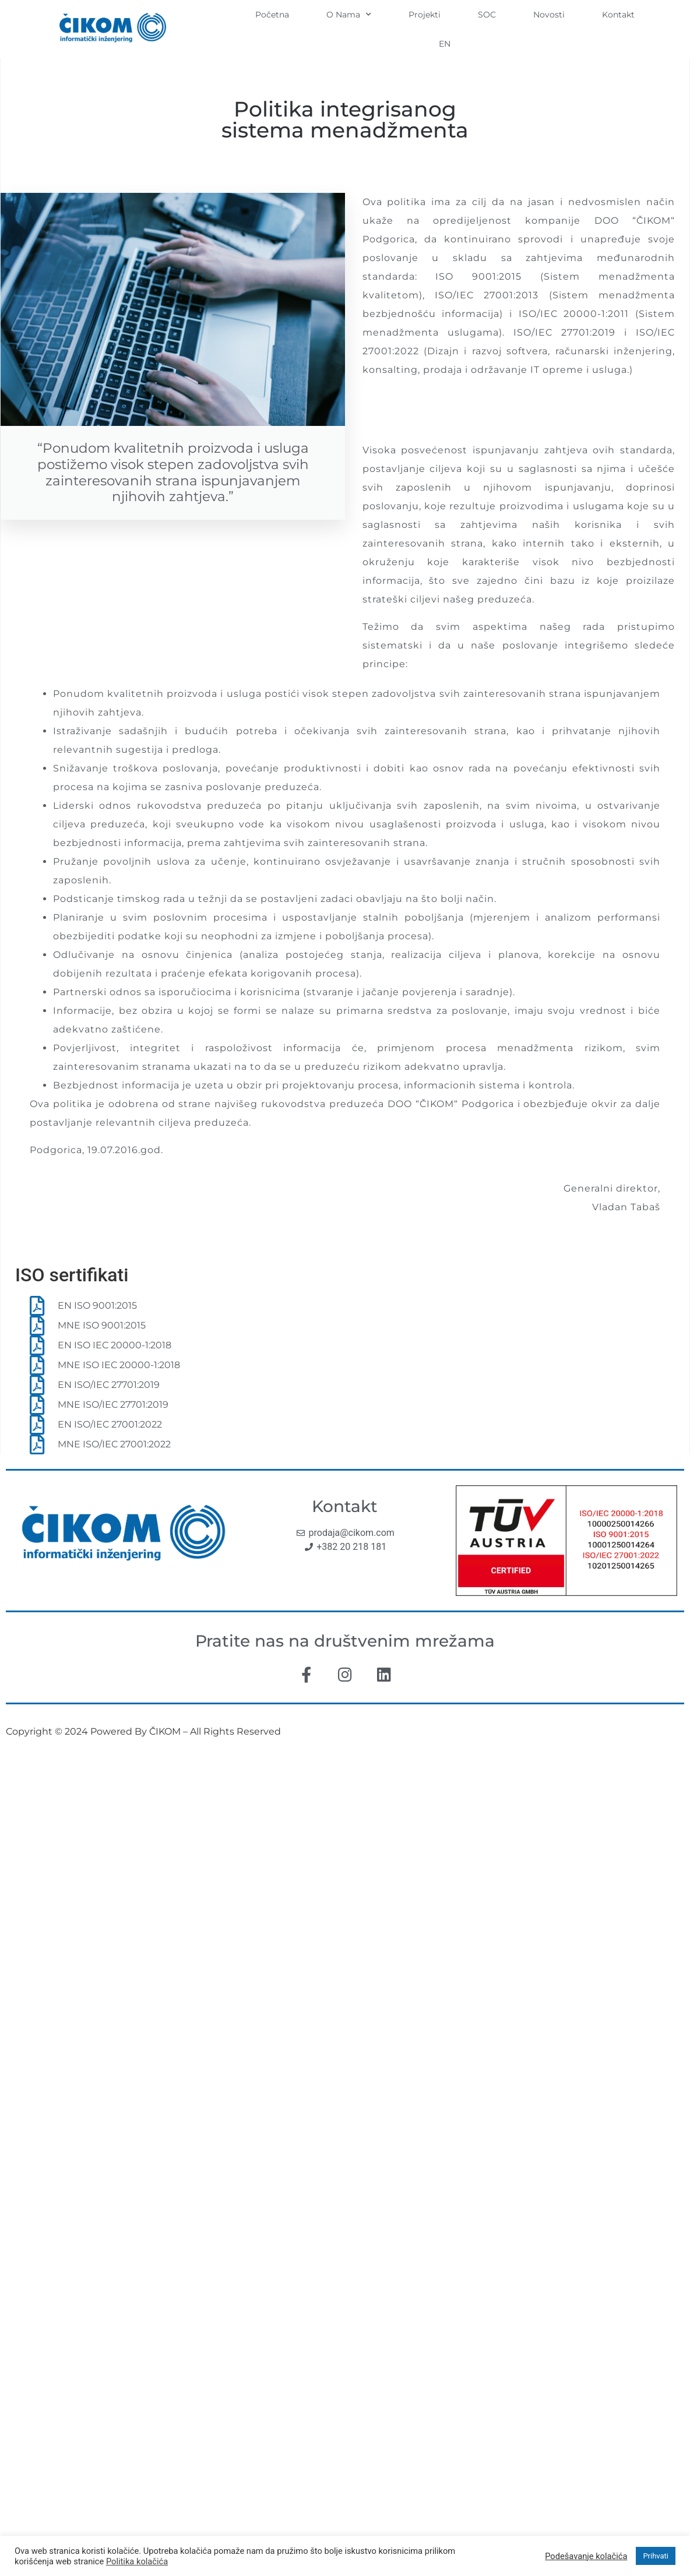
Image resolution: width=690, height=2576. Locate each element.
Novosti (549, 14)
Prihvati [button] (655, 2556)
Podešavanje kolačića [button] (586, 2556)
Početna (272, 14)
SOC (487, 14)
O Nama (348, 14)
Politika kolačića (137, 2561)
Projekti (425, 14)
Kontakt (618, 14)
